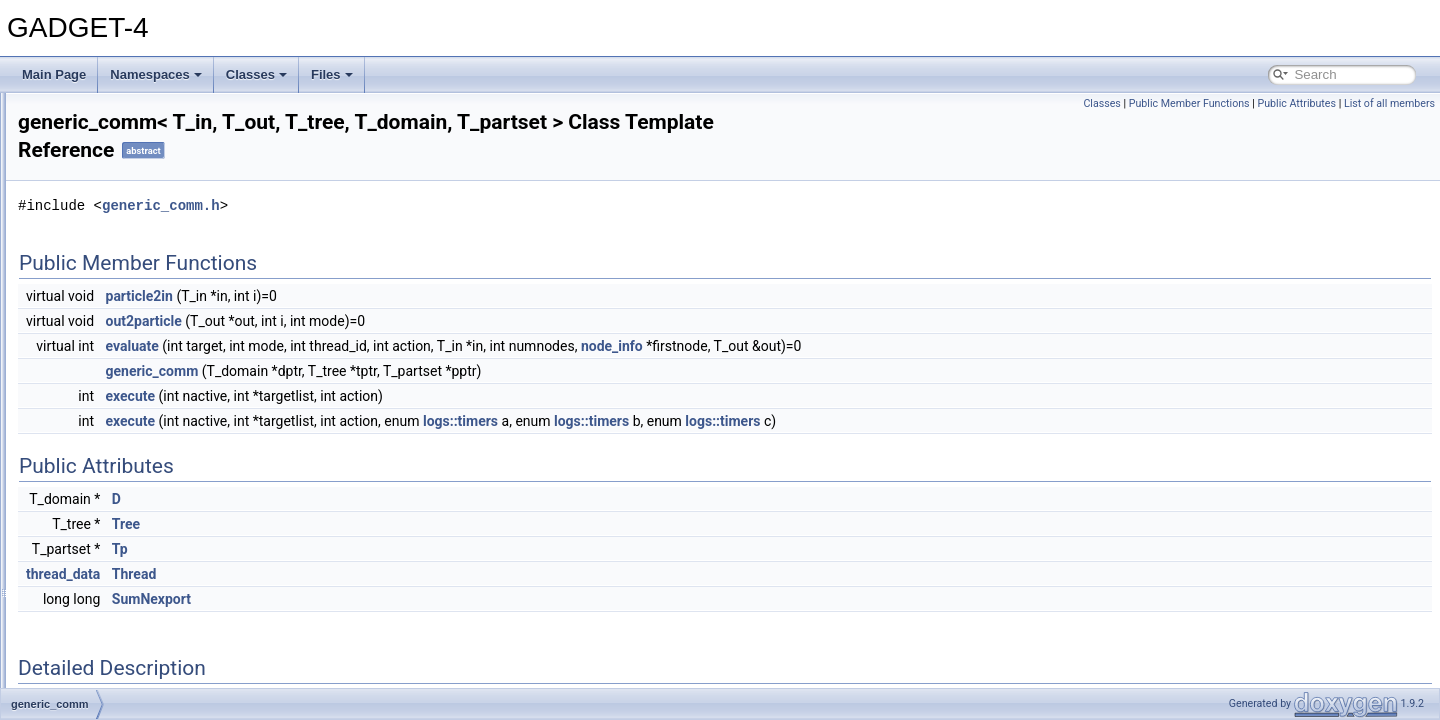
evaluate (382, 346)
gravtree (88, 510)
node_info (862, 346)
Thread (384, 574)
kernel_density (104, 664)
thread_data (313, 574)
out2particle (394, 321)
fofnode (86, 268)
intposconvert (101, 598)
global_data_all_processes (137, 422)
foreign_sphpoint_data (125, 378)
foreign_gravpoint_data (127, 356)
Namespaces (156, 74)
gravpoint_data (105, 466)
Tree (376, 524)
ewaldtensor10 (105, 136)
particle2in (389, 296)
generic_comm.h (411, 205)
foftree (83, 312)
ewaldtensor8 (101, 224)
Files (332, 74)
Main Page (54, 74)
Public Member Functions (1189, 103)
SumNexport (401, 599)
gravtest (87, 488)
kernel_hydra (100, 686)
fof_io (80, 246)
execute (381, 396)
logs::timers (710, 421)
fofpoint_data (100, 290)
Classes (256, 74)
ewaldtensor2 (101, 158)
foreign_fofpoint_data (122, 334)
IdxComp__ (96, 576)
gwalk (81, 532)
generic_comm (105, 400)
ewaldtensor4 (101, 180)
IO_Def (85, 620)
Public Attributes (1296, 103)
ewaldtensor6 (101, 202)
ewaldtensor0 (101, 114)
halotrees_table (107, 554)
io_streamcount (107, 642)
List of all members (1389, 103)
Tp (370, 549)
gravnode (91, 444)
